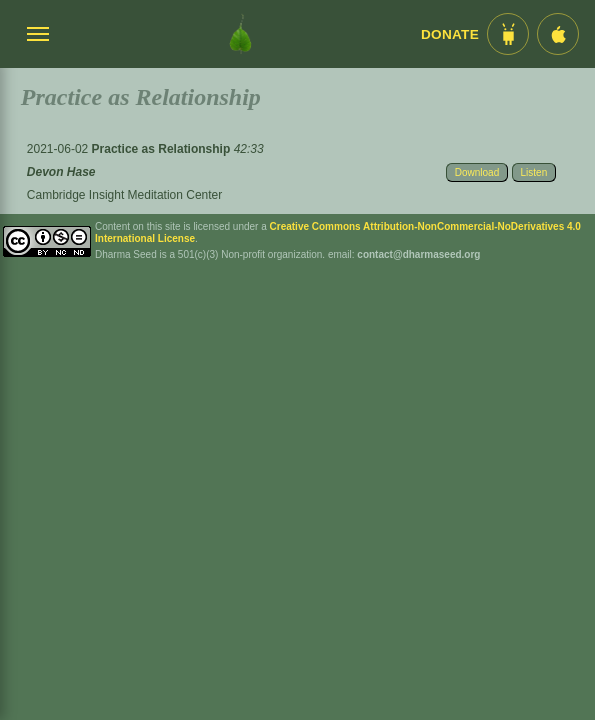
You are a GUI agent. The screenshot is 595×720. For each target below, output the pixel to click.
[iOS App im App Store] (558, 34)
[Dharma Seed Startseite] (240, 34)
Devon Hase (61, 172)
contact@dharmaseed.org (418, 254)
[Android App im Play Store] (508, 34)
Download (477, 172)
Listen (534, 172)
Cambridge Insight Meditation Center (124, 195)
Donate (450, 34)
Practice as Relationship (163, 149)
